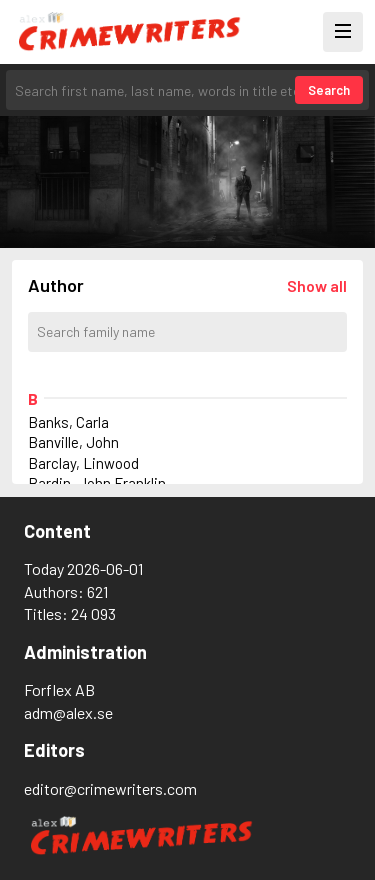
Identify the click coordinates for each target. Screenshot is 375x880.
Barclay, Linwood (83, 463)
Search (329, 90)
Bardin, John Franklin (97, 483)
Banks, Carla (68, 422)
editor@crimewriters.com (110, 788)
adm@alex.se (68, 712)
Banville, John (73, 442)
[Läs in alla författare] (317, 285)
